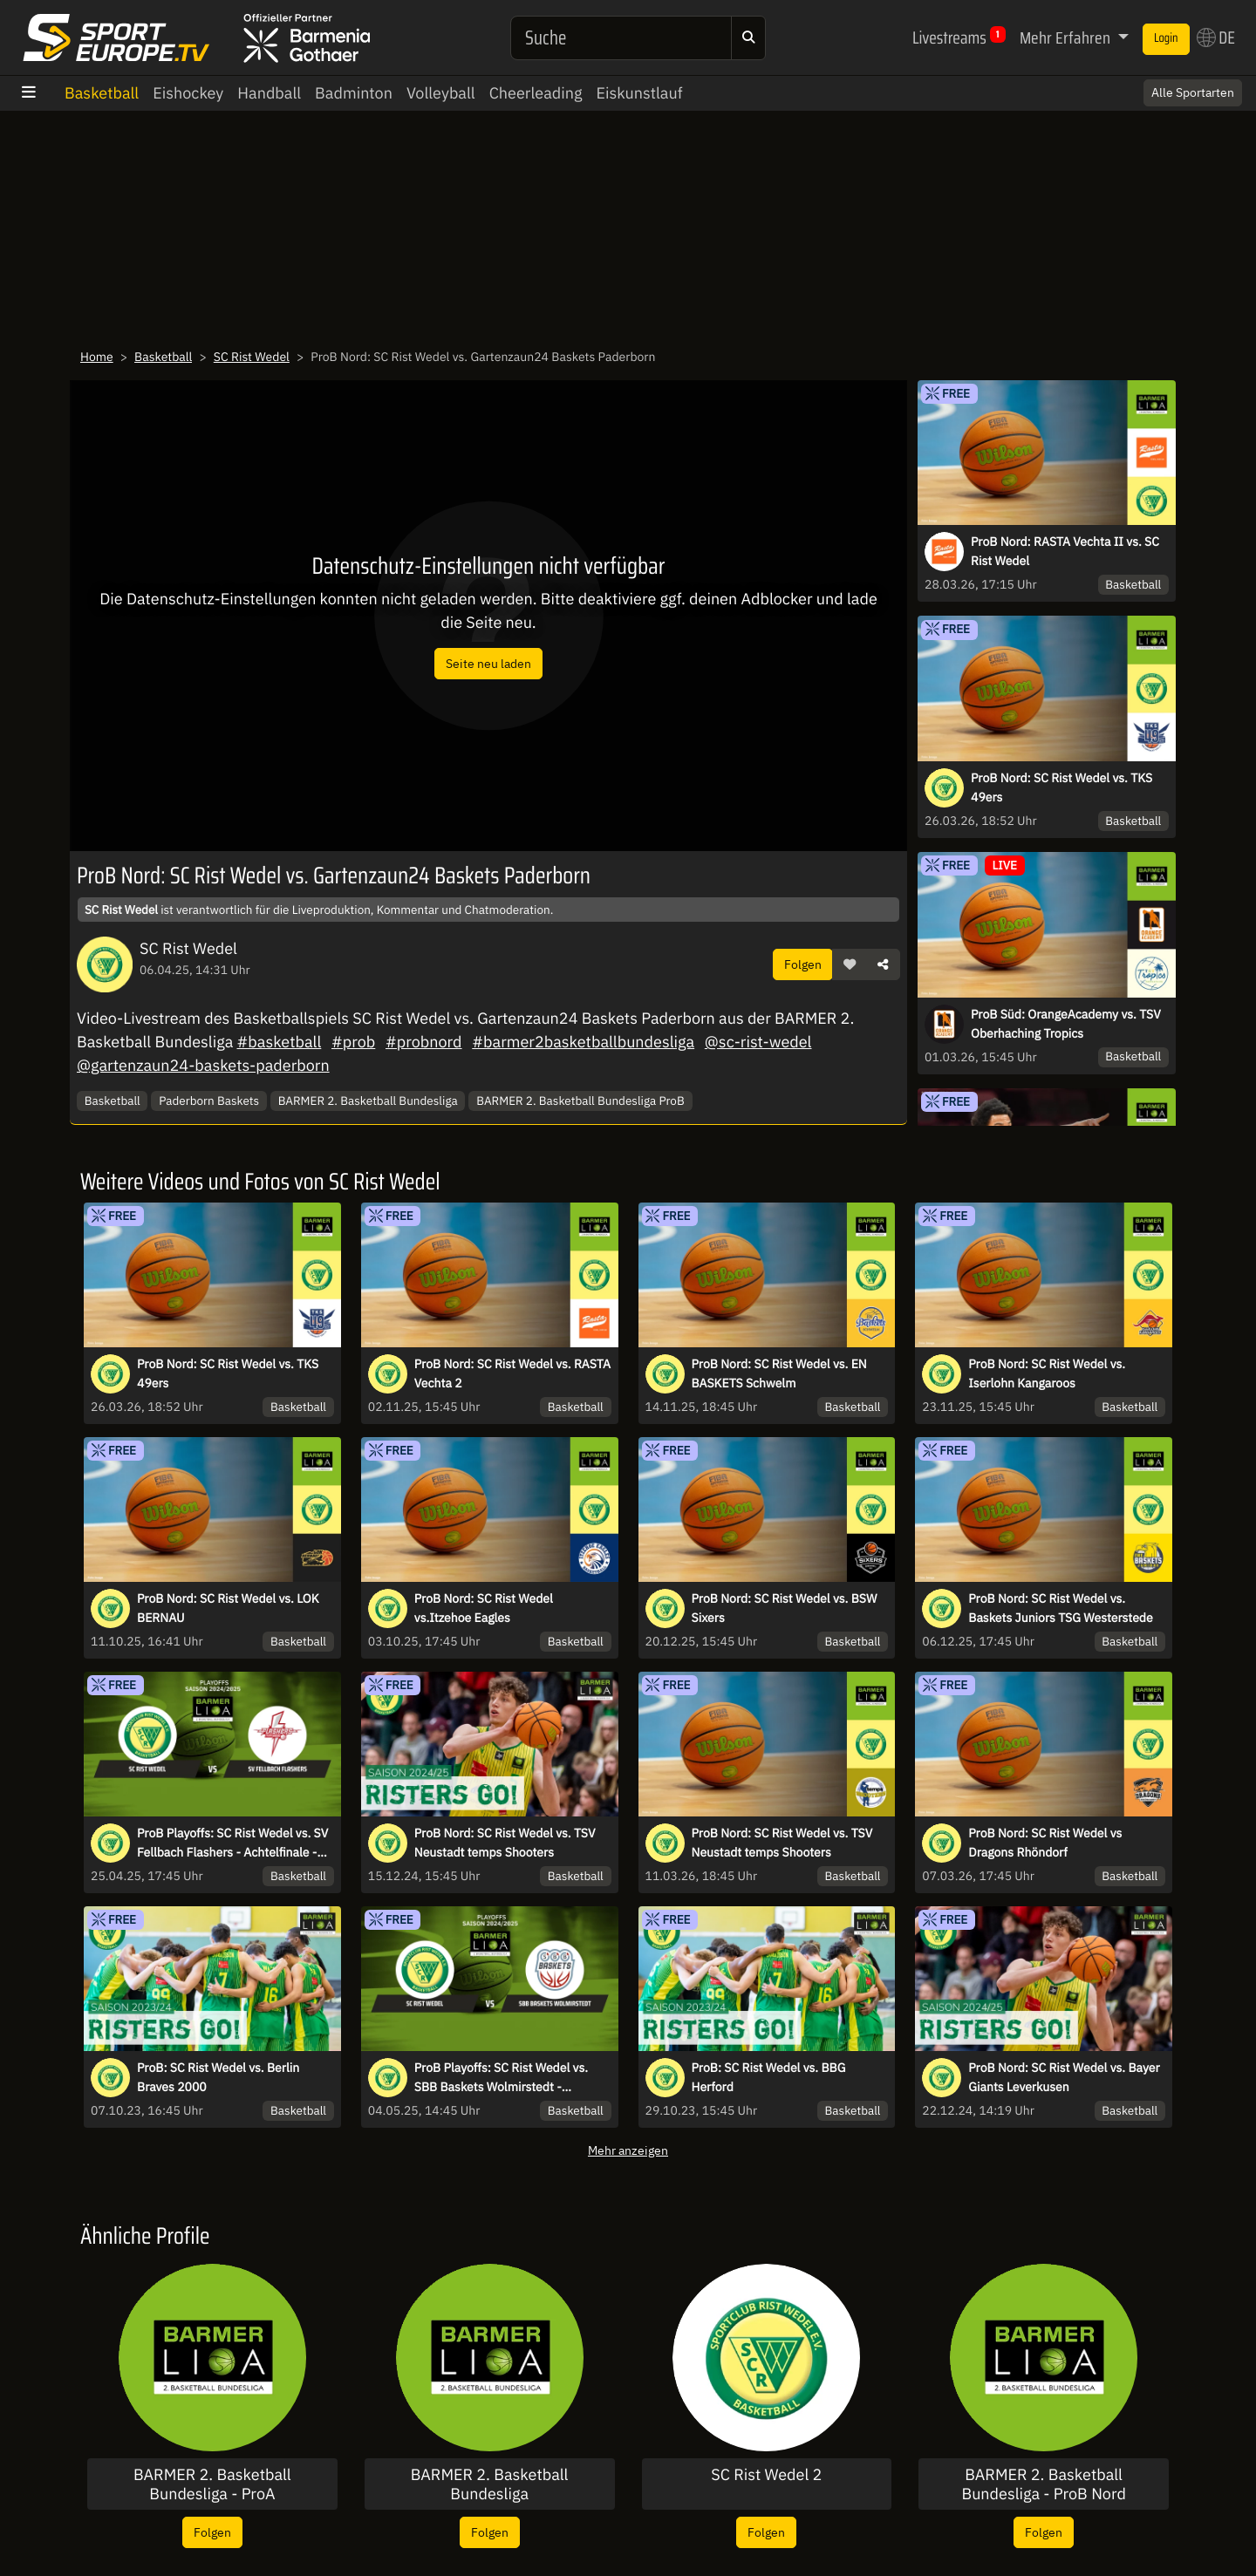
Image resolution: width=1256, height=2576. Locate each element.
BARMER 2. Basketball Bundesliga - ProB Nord (1043, 2484)
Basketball (102, 93)
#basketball (279, 1042)
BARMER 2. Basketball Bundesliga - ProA (212, 2484)
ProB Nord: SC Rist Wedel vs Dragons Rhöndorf (1045, 1842)
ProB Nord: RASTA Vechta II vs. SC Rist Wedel (1065, 551)
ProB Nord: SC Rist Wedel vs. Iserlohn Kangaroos (1046, 1373)
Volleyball (440, 93)
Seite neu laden (488, 663)
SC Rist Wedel (252, 357)
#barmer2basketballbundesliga (583, 1042)
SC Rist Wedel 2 (766, 2474)
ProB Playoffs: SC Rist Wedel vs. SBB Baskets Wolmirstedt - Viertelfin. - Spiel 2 (501, 2078)
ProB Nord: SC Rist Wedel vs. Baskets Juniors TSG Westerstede (1060, 1608)
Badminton (353, 93)
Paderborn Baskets (209, 1100)
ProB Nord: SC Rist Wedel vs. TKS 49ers (1061, 787)
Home (96, 357)
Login (1166, 38)
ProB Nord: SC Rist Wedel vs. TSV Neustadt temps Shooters (505, 1842)
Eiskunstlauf (639, 93)
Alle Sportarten (1192, 92)
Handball (269, 93)
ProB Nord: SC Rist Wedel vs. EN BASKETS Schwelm (779, 1373)
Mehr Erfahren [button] (1067, 37)
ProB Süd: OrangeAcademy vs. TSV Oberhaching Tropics (1066, 1023)
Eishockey (188, 93)
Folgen (803, 964)
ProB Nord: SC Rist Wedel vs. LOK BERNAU (228, 1608)
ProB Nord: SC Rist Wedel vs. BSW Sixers (784, 1608)
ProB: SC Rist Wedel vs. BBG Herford (769, 2077)
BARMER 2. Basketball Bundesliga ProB (580, 1100)
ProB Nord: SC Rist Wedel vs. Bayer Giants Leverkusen (1063, 2077)
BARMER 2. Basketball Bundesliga (368, 1100)
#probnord (424, 1042)
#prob (353, 1042)
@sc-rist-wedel (758, 1042)
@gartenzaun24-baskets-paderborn (203, 1065)
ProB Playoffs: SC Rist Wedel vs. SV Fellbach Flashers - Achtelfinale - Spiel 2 (232, 1843)
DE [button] (1216, 37)
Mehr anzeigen (628, 2150)
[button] (849, 964)
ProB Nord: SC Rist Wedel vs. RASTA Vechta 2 (512, 1373)
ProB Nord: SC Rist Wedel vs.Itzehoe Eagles (483, 1608)
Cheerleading (536, 93)
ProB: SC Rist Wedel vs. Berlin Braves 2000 (218, 2077)
